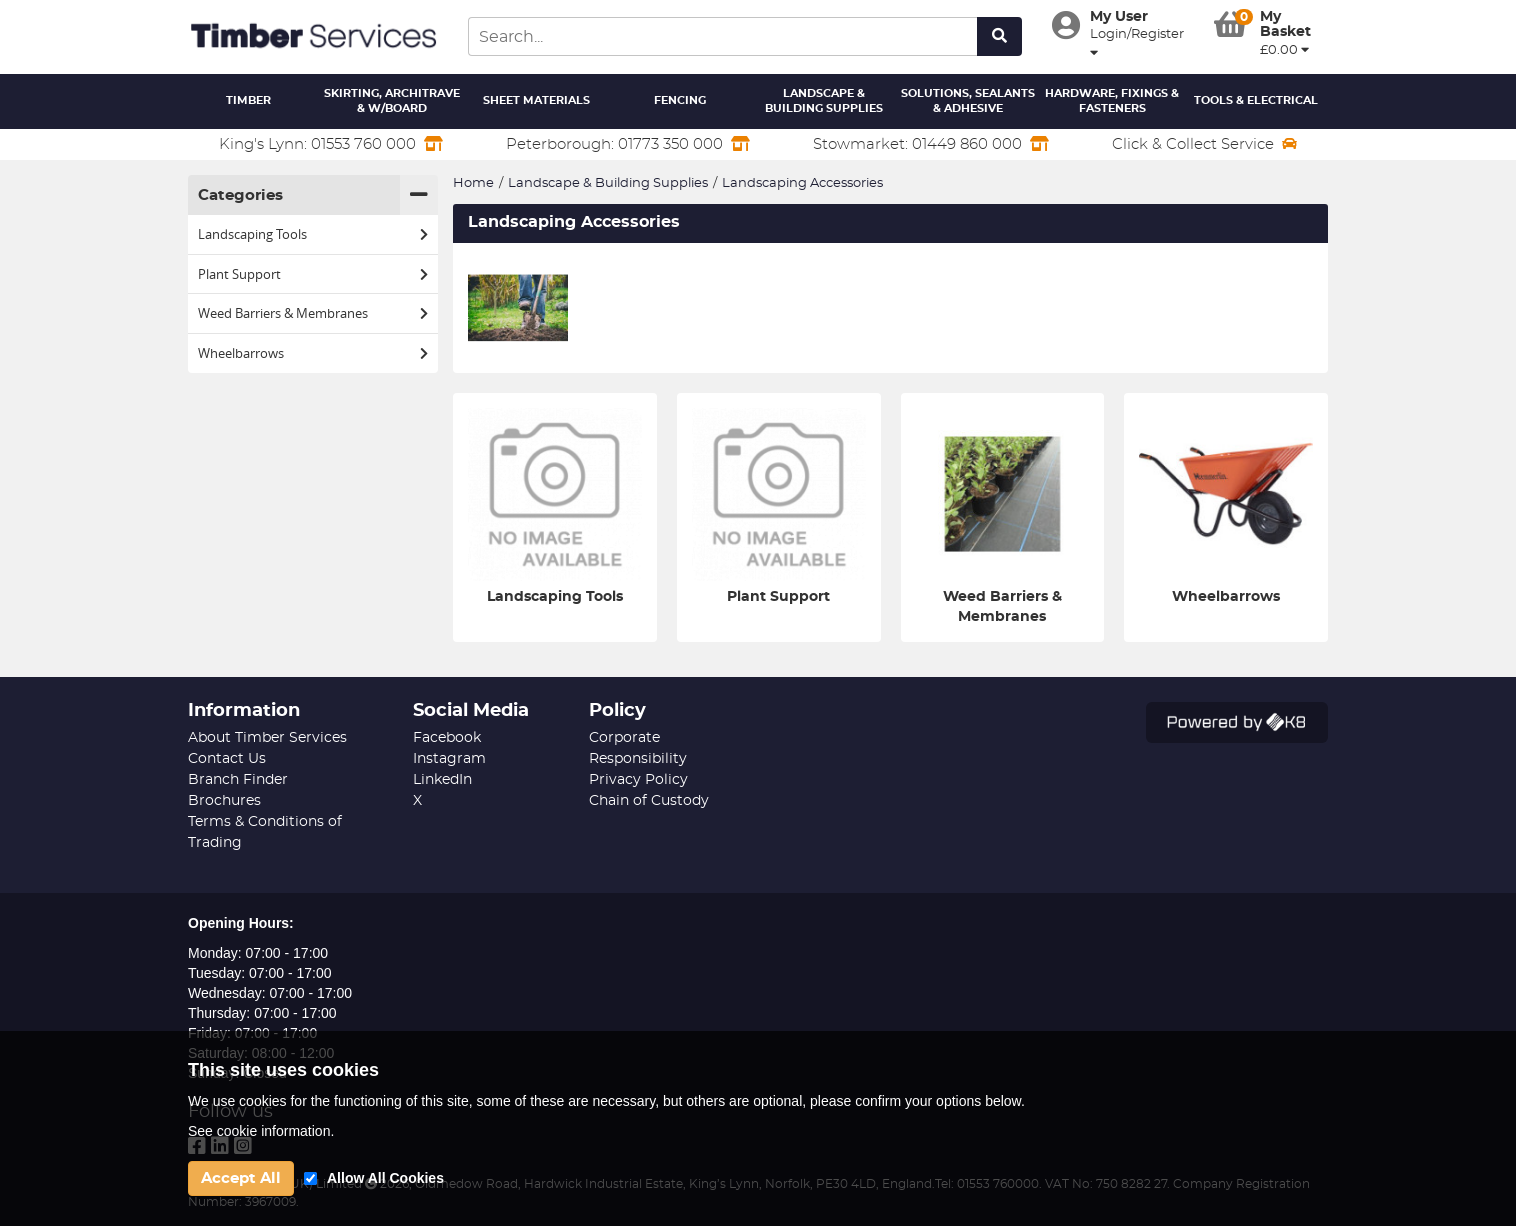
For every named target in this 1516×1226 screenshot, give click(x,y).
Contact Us (227, 759)
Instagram (449, 759)
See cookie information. (261, 1131)
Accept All (241, 1178)
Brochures (224, 801)
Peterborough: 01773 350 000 (628, 144)
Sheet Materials (536, 100)
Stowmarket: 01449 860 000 (931, 144)
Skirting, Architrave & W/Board (392, 101)
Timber (248, 100)
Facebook (447, 738)
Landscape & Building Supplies (824, 101)
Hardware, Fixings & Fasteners (1112, 101)
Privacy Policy (638, 780)
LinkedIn (442, 780)
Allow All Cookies (385, 1178)
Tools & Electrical (1256, 100)
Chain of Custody (649, 801)
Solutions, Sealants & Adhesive (968, 101)
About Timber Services (267, 738)
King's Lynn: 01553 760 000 (331, 144)
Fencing (680, 100)
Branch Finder (238, 780)
